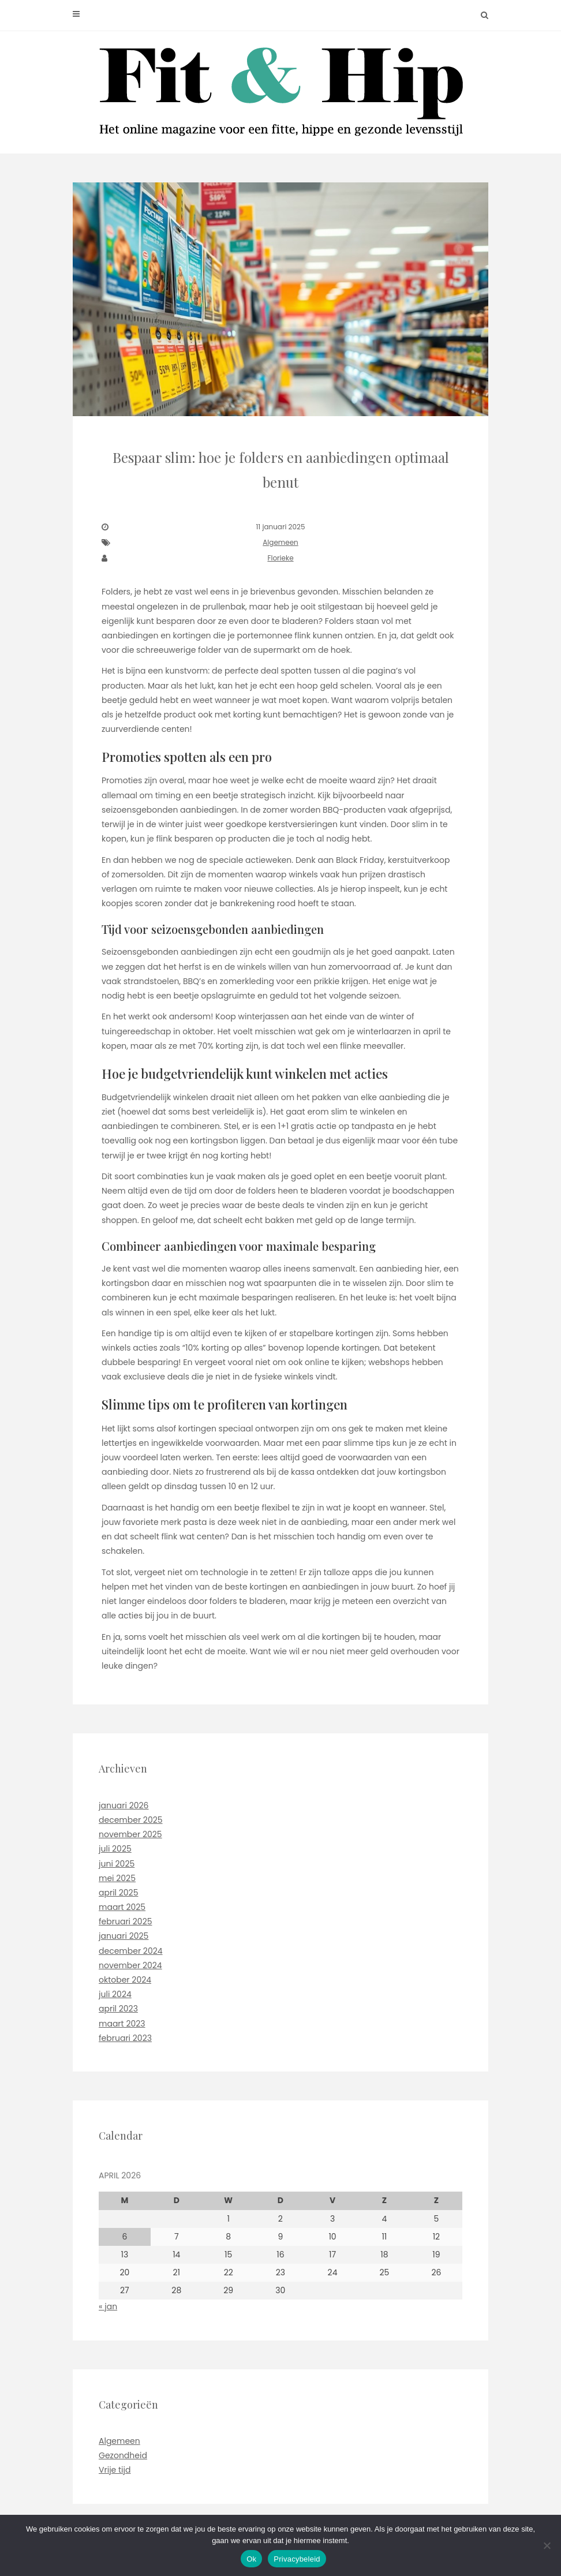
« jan (108, 2306)
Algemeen (280, 542)
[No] (546, 2545)
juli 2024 (115, 1994)
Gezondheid (123, 2455)
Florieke (280, 558)
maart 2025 (122, 1907)
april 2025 (118, 1892)
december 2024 (131, 1951)
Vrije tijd (115, 2470)
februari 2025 (125, 1921)
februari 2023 (125, 2038)
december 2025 (131, 1820)
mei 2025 (117, 1878)
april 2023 (118, 2008)
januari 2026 (124, 1805)
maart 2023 (122, 2023)
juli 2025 (115, 1849)
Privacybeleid (297, 2559)
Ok (251, 2559)
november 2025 (130, 1834)
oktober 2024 (125, 1980)
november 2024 (130, 1965)
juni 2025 (116, 1864)
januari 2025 (123, 1936)
